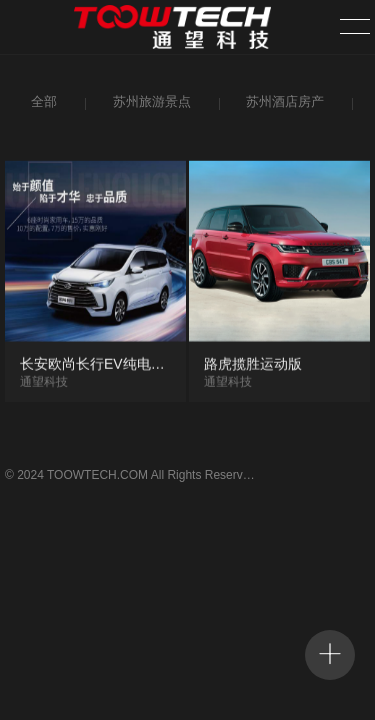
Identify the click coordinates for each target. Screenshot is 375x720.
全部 (42, 104)
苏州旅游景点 (149, 104)
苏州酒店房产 (282, 104)
